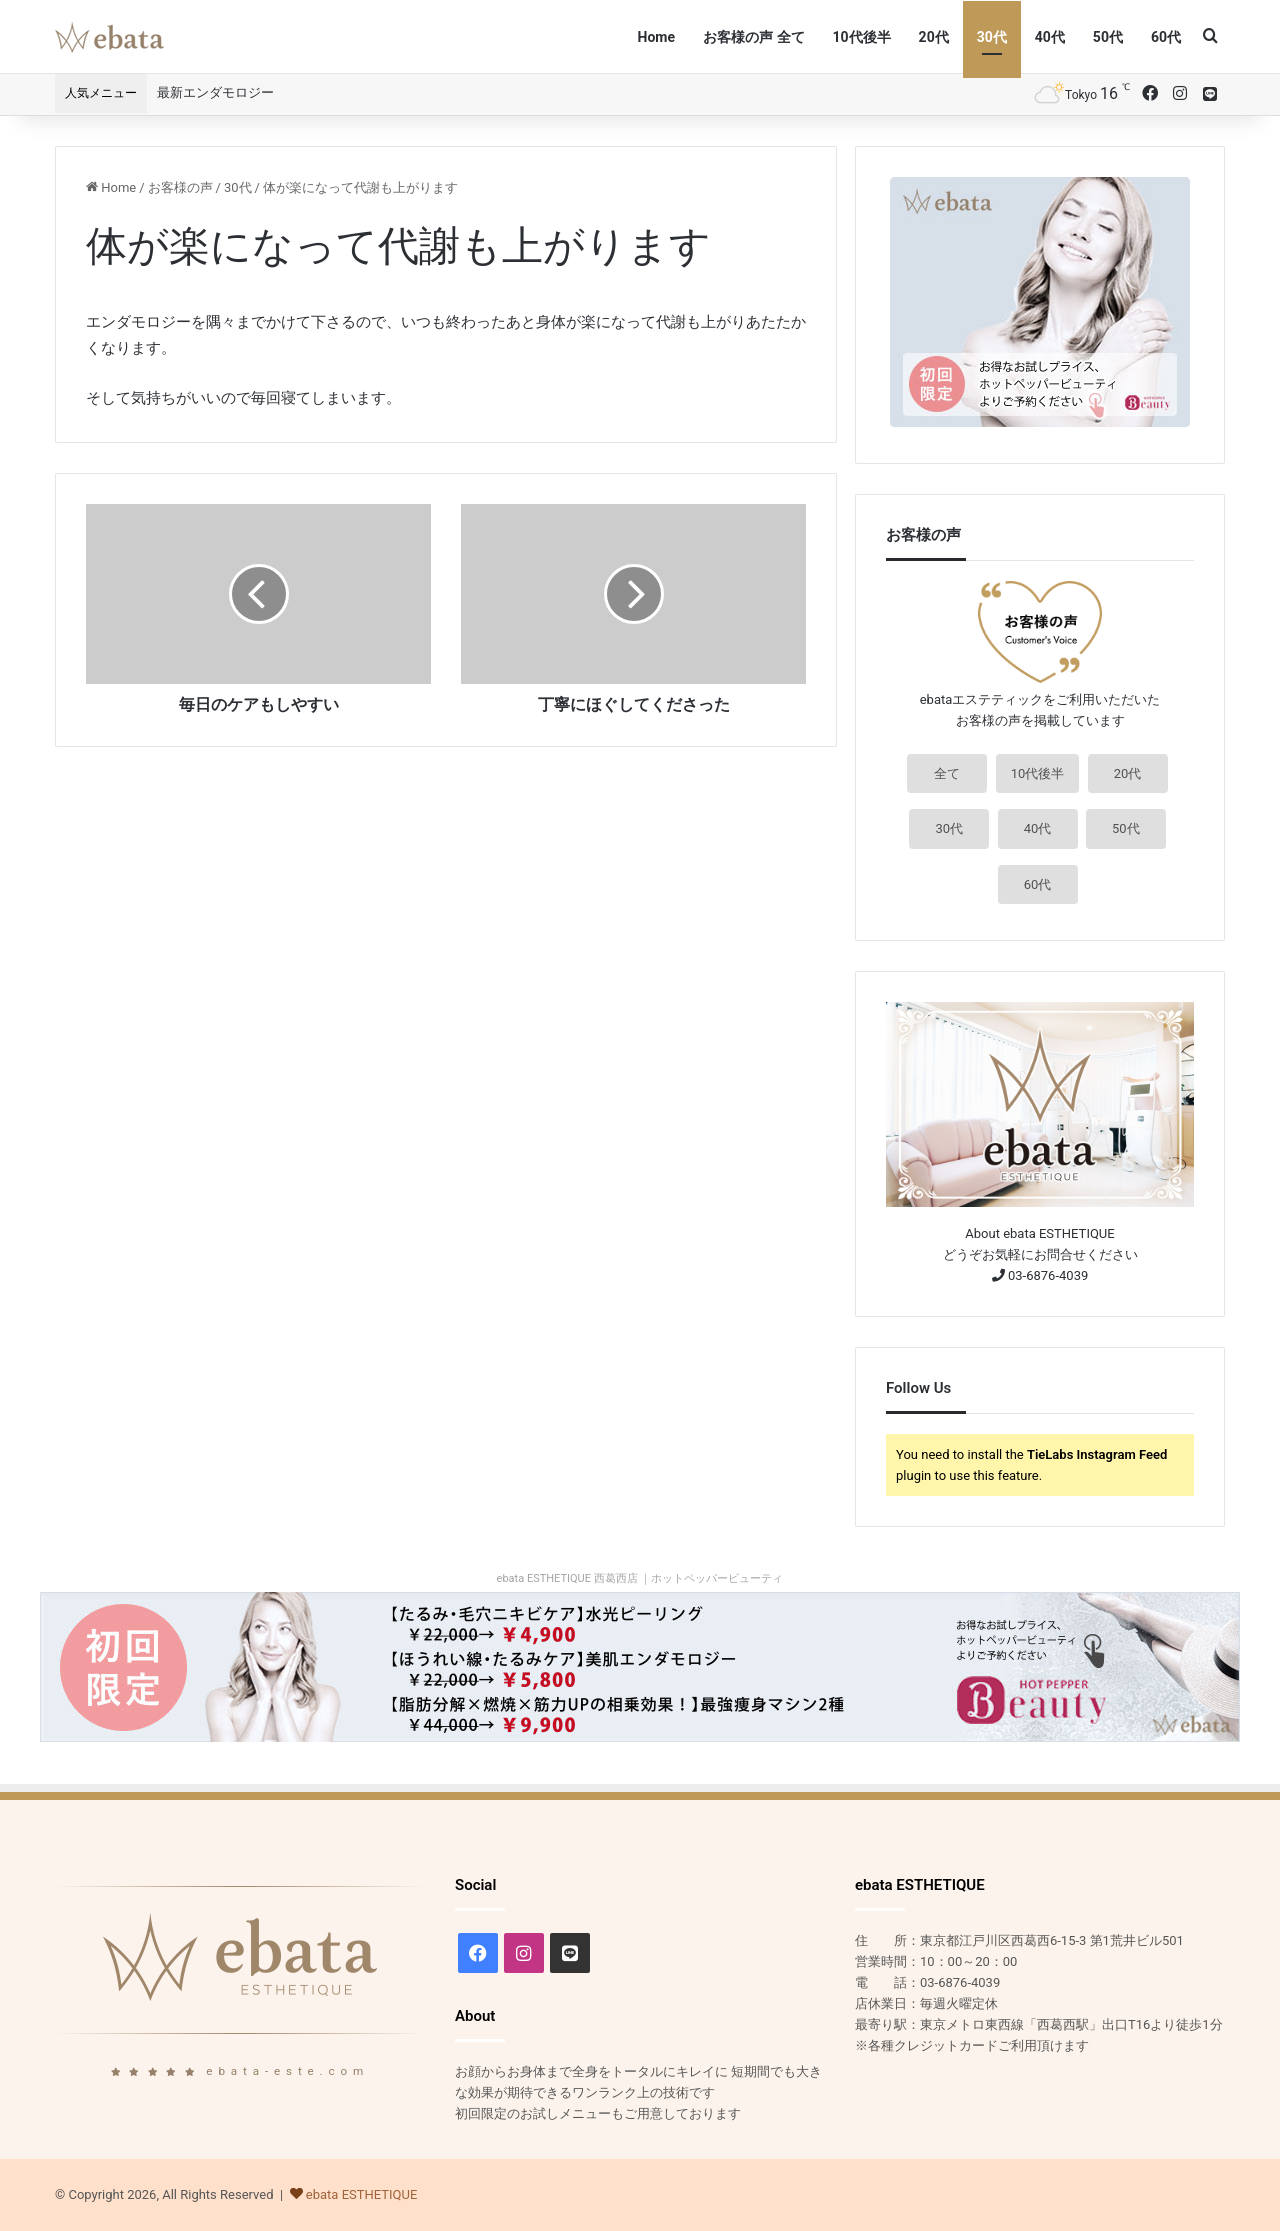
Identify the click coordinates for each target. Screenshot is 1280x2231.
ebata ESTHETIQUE (362, 2194)
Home (656, 37)
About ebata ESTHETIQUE (1039, 1233)
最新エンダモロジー (215, 92)
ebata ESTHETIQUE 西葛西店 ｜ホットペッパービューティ (640, 1578)
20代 (934, 37)
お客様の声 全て (753, 37)
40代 (1050, 37)
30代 (992, 37)
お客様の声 (180, 187)
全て (947, 773)
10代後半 (862, 37)
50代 (1108, 37)
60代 (1166, 37)
